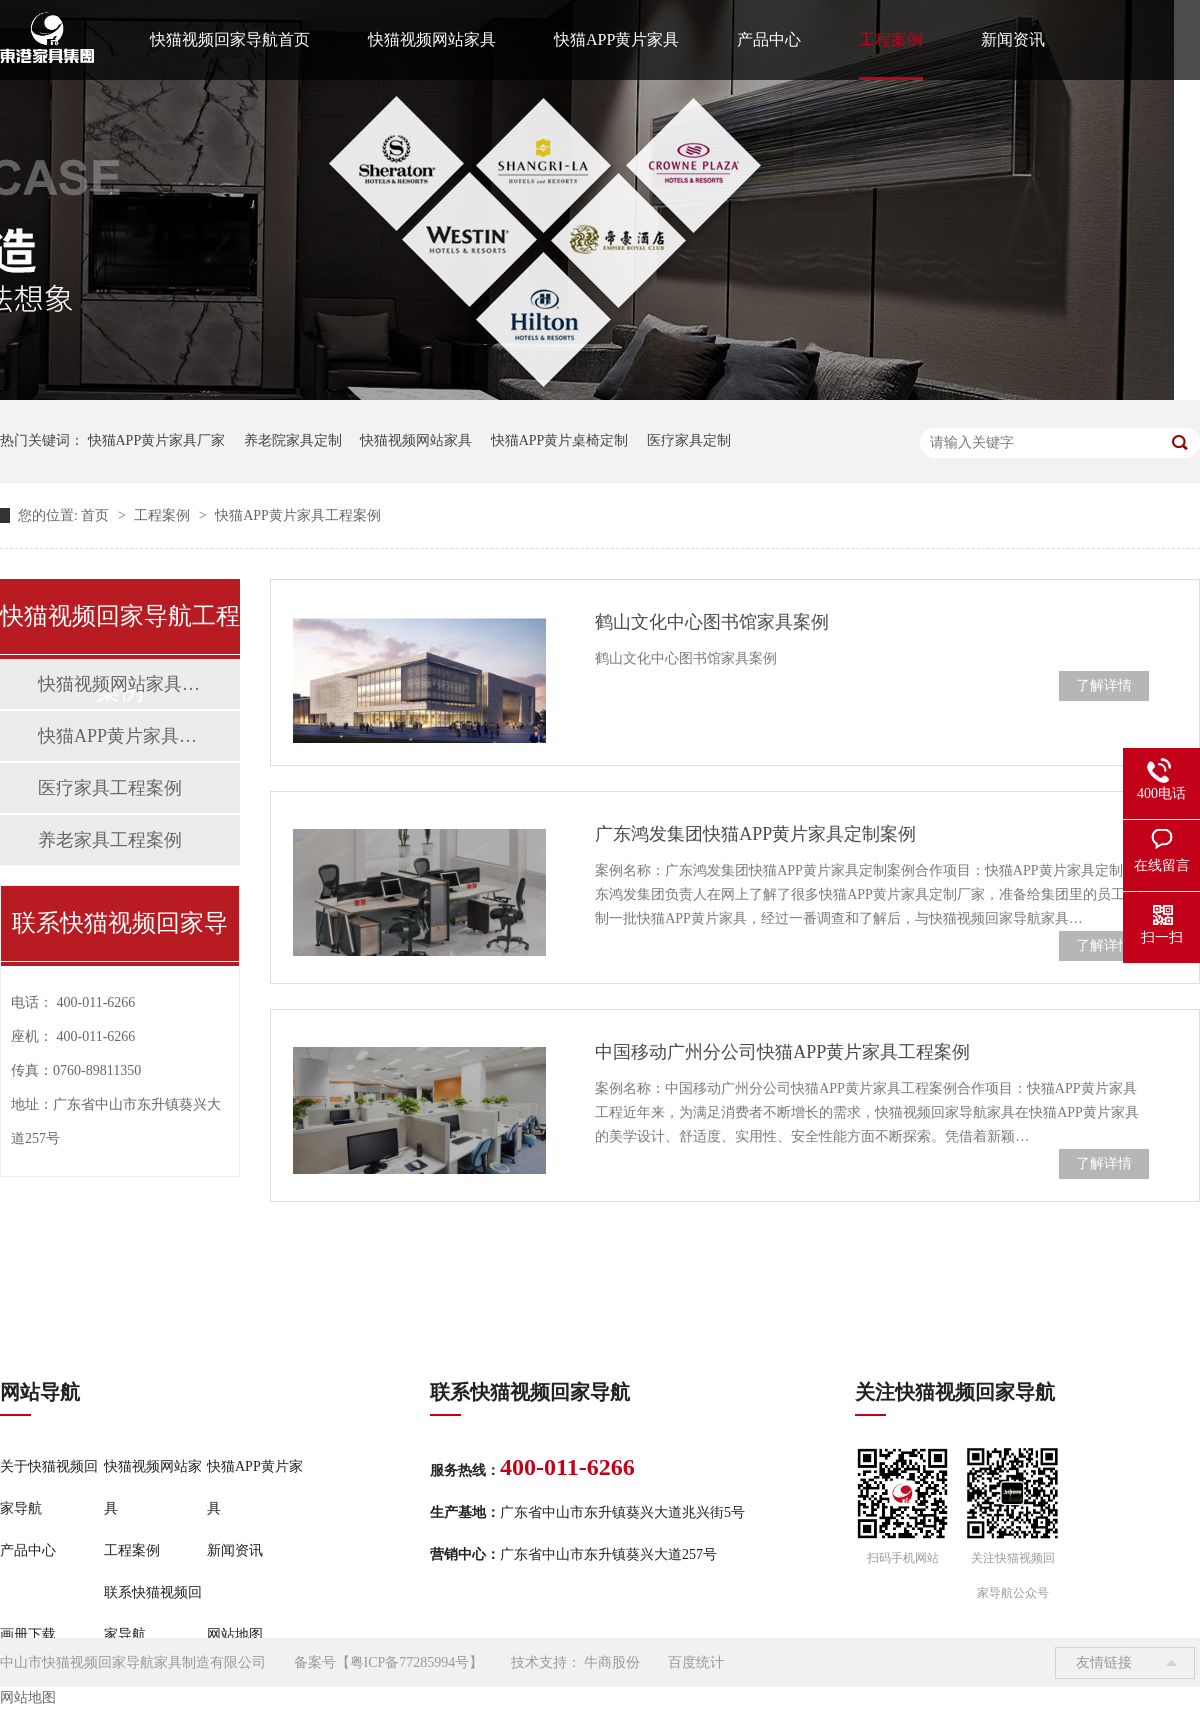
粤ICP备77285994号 (410, 1662)
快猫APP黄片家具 (616, 39)
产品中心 (769, 39)
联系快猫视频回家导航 (153, 1613)
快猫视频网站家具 (432, 39)
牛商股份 (612, 1662)
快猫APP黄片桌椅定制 (560, 440)
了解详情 (1104, 685)
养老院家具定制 (293, 440)
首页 (97, 515)
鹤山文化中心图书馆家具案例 (712, 622)
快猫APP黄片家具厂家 (157, 440)
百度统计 (696, 1662)
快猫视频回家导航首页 (230, 39)
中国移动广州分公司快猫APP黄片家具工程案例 (782, 1052)
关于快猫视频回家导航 (49, 1487)
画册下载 (28, 1634)
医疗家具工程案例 (110, 788)
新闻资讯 (1013, 39)
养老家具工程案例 (110, 840)
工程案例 (891, 39)
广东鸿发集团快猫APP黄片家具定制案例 (755, 834)
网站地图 (235, 1634)
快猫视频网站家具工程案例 (119, 684)
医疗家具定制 (689, 440)
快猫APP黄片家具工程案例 (298, 515)
